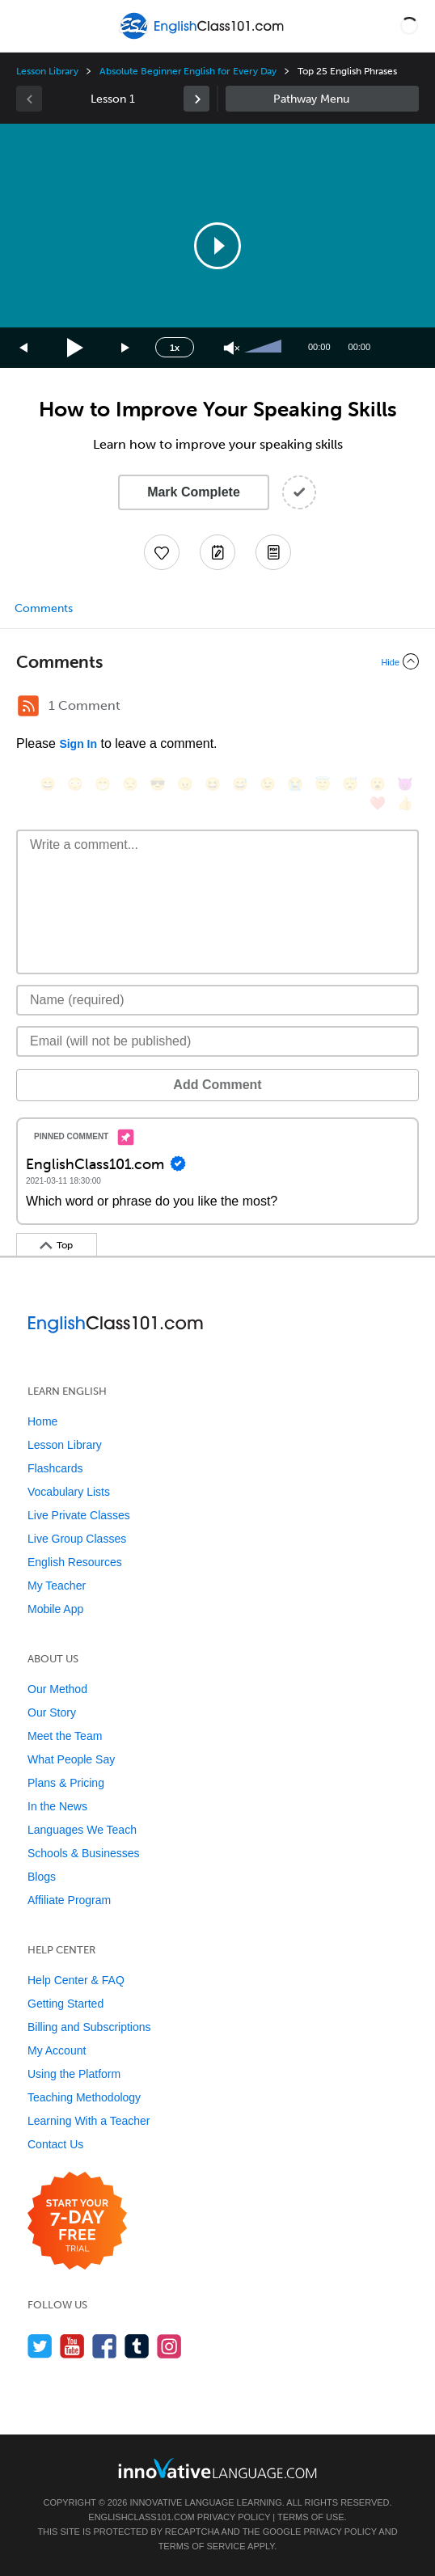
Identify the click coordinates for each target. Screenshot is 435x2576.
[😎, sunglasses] (157, 783)
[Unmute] (232, 348)
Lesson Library (47, 71)
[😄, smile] (47, 783)
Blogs (41, 1876)
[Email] (217, 1041)
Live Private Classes (78, 1515)
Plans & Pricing (65, 1782)
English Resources (74, 1562)
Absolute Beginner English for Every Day (188, 71)
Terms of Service (202, 2546)
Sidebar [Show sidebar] (322, 99)
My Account (56, 2050)
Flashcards (54, 1468)
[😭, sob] (295, 783)
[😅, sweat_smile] (240, 783)
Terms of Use (310, 2517)
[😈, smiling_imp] (405, 783)
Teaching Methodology (84, 2097)
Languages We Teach (82, 1829)
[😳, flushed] (75, 783)
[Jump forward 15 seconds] (126, 348)
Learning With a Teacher (88, 2120)
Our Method (57, 1689)
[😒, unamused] (130, 783)
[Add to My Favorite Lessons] (161, 552)
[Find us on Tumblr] (137, 2346)
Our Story (51, 1712)
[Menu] (26, 26)
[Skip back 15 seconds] (24, 348)
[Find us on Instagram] (169, 2346)
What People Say (71, 1759)
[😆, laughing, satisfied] (212, 783)
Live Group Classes (76, 1538)
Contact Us (55, 2144)
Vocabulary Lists (68, 1491)
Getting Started (65, 2003)
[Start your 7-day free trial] (77, 2221)
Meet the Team (64, 1735)
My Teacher (56, 1585)
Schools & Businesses (83, 1853)
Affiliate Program (69, 1900)
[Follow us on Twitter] (40, 2346)
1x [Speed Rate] (174, 348)
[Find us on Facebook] (104, 2346)
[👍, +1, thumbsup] (405, 803)
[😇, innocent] (322, 783)
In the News (57, 1806)
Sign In (78, 743)
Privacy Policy (233, 2517)
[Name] (217, 1000)
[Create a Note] (217, 552)
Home (42, 1421)
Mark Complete (193, 492)
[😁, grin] (102, 783)
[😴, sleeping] (350, 783)
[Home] (203, 37)
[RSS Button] (28, 706)
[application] (217, 246)
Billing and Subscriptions (89, 2027)
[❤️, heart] (377, 803)
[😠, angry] (185, 783)
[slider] (265, 347)
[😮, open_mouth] (377, 783)
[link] (196, 99)
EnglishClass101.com (141, 2517)
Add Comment (217, 1085)
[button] (409, 26)
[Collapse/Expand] (217, 661)
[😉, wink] (267, 783)
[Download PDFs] (273, 552)
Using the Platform (73, 2073)
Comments (44, 608)
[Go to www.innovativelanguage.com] (217, 2468)
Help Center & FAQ (76, 1980)
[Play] (75, 348)
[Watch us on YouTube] (72, 2346)
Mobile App (55, 1609)
